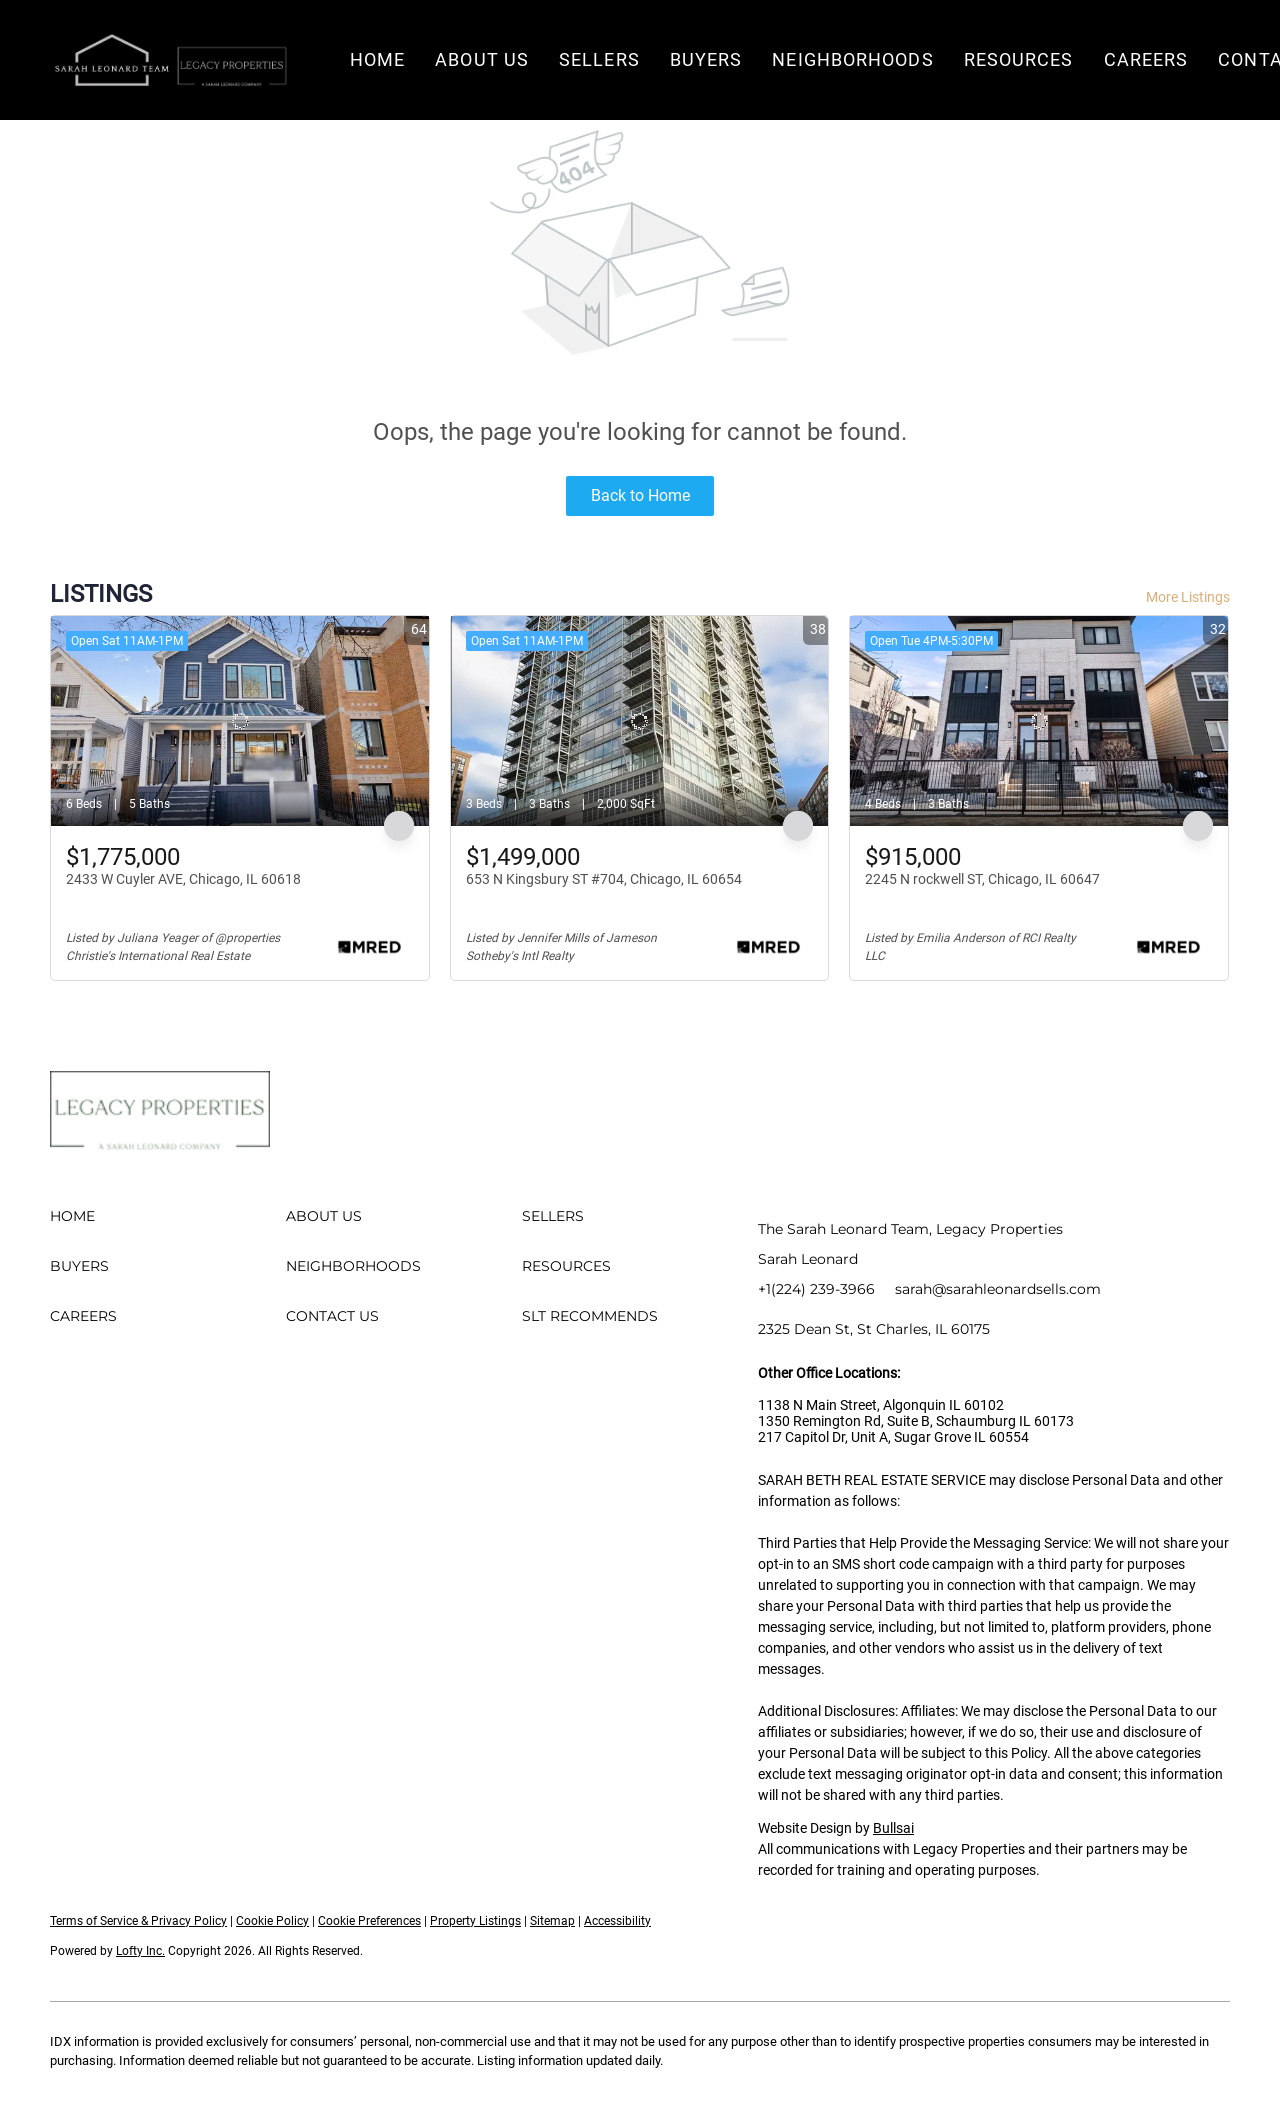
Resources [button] (1019, 59)
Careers (1146, 59)
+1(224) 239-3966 (816, 1289)
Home (377, 59)
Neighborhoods (852, 59)
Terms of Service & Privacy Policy (138, 1921)
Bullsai (893, 1828)
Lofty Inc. (140, 1951)
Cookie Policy (272, 1921)
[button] (170, 60)
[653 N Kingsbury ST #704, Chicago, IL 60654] (640, 721)
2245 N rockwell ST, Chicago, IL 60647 (982, 879)
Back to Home (640, 495)
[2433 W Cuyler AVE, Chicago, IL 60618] (240, 721)
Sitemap (552, 1921)
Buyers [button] (706, 59)
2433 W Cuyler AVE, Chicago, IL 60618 (183, 879)
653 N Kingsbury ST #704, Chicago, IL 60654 (604, 879)
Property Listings (475, 1921)
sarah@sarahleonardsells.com (998, 1289)
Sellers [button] (599, 59)
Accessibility (617, 1921)
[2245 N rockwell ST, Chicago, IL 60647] (1039, 721)
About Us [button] (482, 59)
